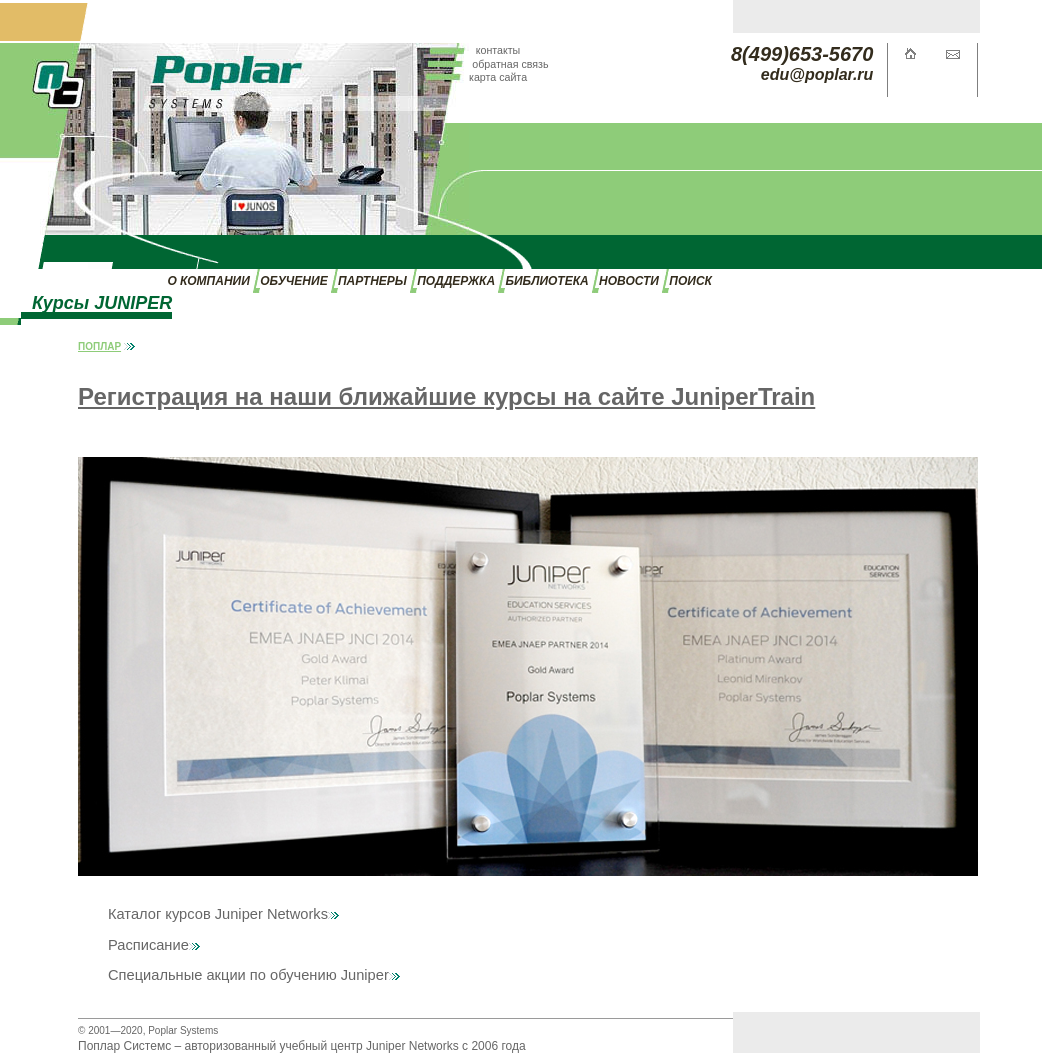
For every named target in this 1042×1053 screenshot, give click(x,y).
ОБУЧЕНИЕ (293, 281)
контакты (498, 50)
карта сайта (498, 77)
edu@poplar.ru (817, 74)
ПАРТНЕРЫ (372, 281)
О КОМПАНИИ (208, 281)
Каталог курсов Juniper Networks (223, 914)
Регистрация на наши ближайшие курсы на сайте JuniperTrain (446, 396)
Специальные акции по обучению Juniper (254, 975)
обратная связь (510, 64)
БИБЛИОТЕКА (546, 281)
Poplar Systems (183, 1030)
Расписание (154, 945)
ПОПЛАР (99, 346)
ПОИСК (690, 281)
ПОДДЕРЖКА (456, 281)
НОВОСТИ (629, 281)
